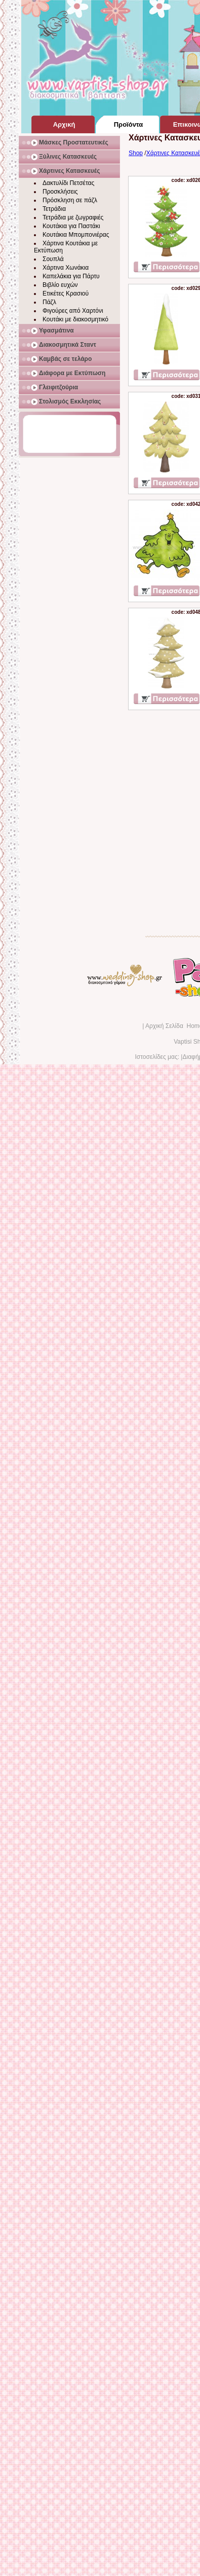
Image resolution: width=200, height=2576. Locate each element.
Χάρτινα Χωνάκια (66, 267)
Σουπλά (53, 259)
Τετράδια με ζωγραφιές (73, 217)
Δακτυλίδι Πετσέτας (68, 183)
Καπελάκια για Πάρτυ (71, 276)
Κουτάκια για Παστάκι (71, 226)
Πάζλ (49, 302)
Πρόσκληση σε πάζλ (70, 200)
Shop (136, 153)
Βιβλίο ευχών (60, 284)
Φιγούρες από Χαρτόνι (73, 310)
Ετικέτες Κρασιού (66, 293)
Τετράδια (54, 208)
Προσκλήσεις (60, 191)
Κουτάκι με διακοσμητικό (75, 319)
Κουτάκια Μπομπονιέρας (76, 234)
